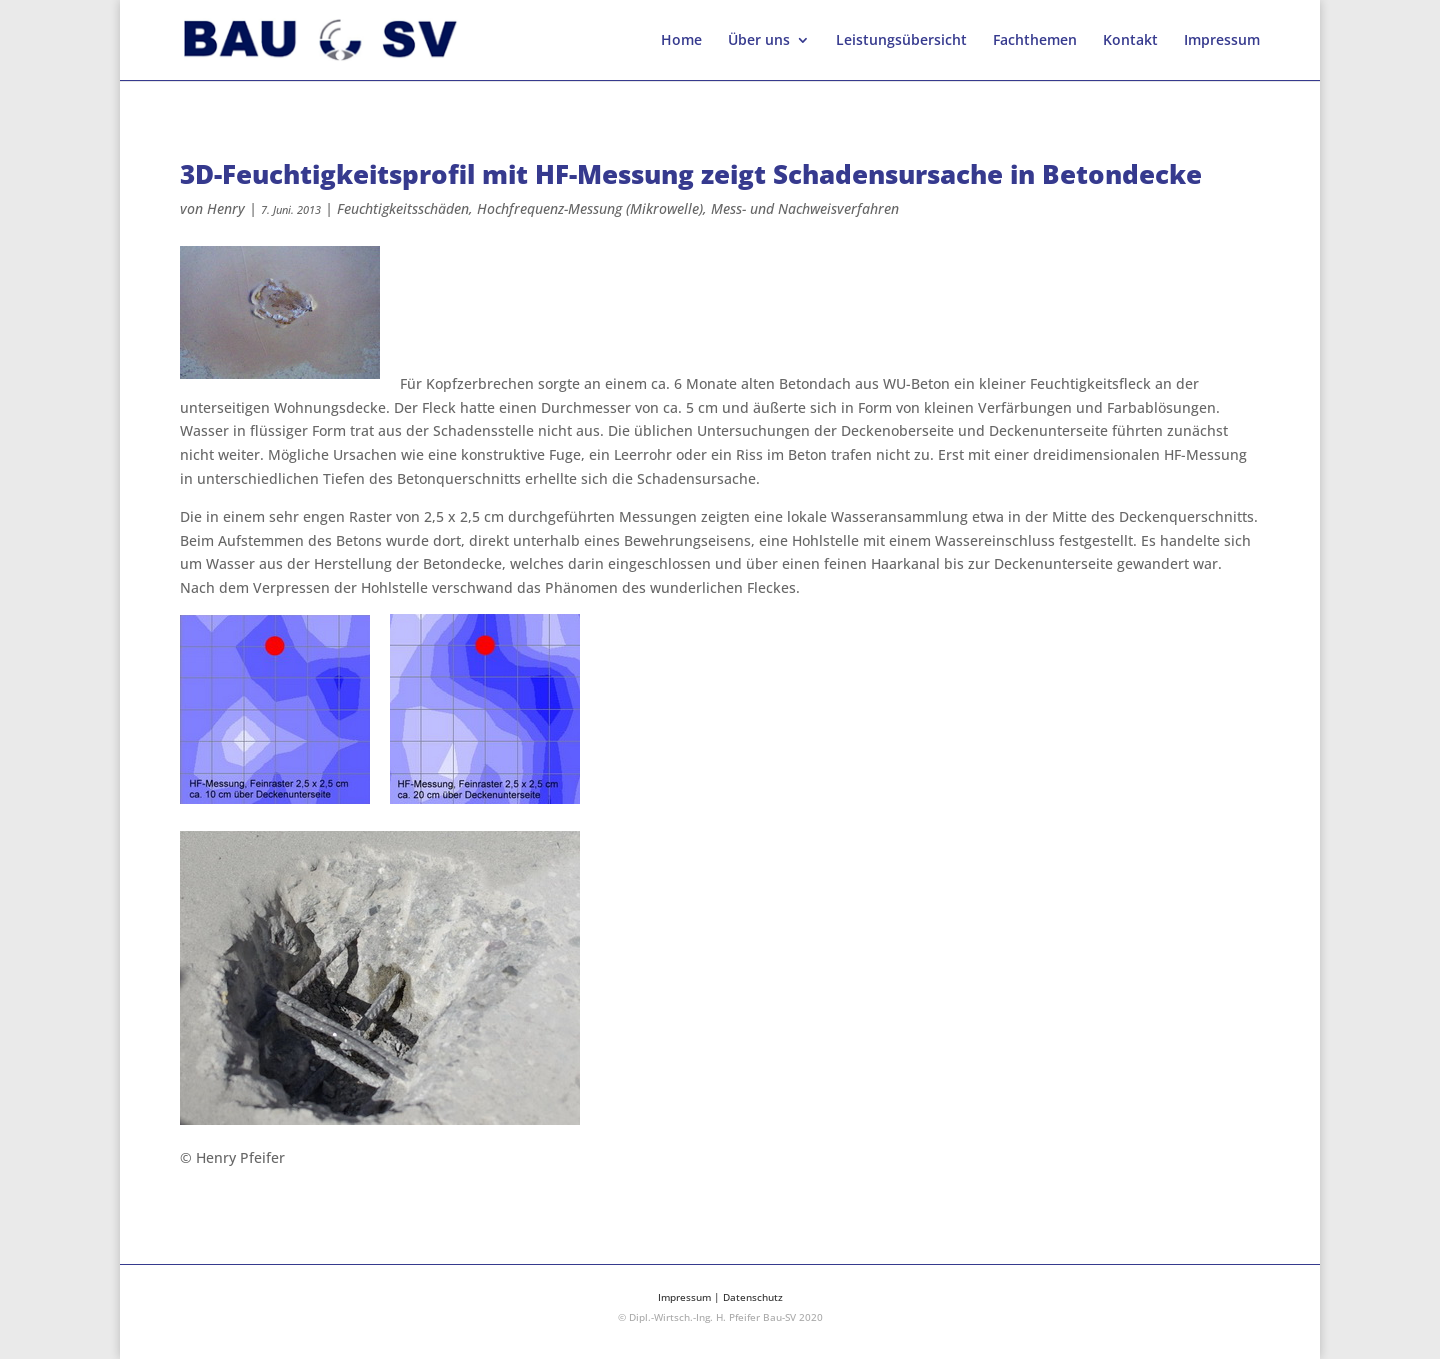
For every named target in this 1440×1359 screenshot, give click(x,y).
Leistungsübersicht (901, 41)
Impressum (1222, 41)
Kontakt (1130, 41)
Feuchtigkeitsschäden (403, 208)
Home (681, 41)
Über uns (759, 41)
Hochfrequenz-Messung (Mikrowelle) (590, 208)
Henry (226, 208)
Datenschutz (753, 1297)
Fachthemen (1035, 41)
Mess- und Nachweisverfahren (805, 208)
